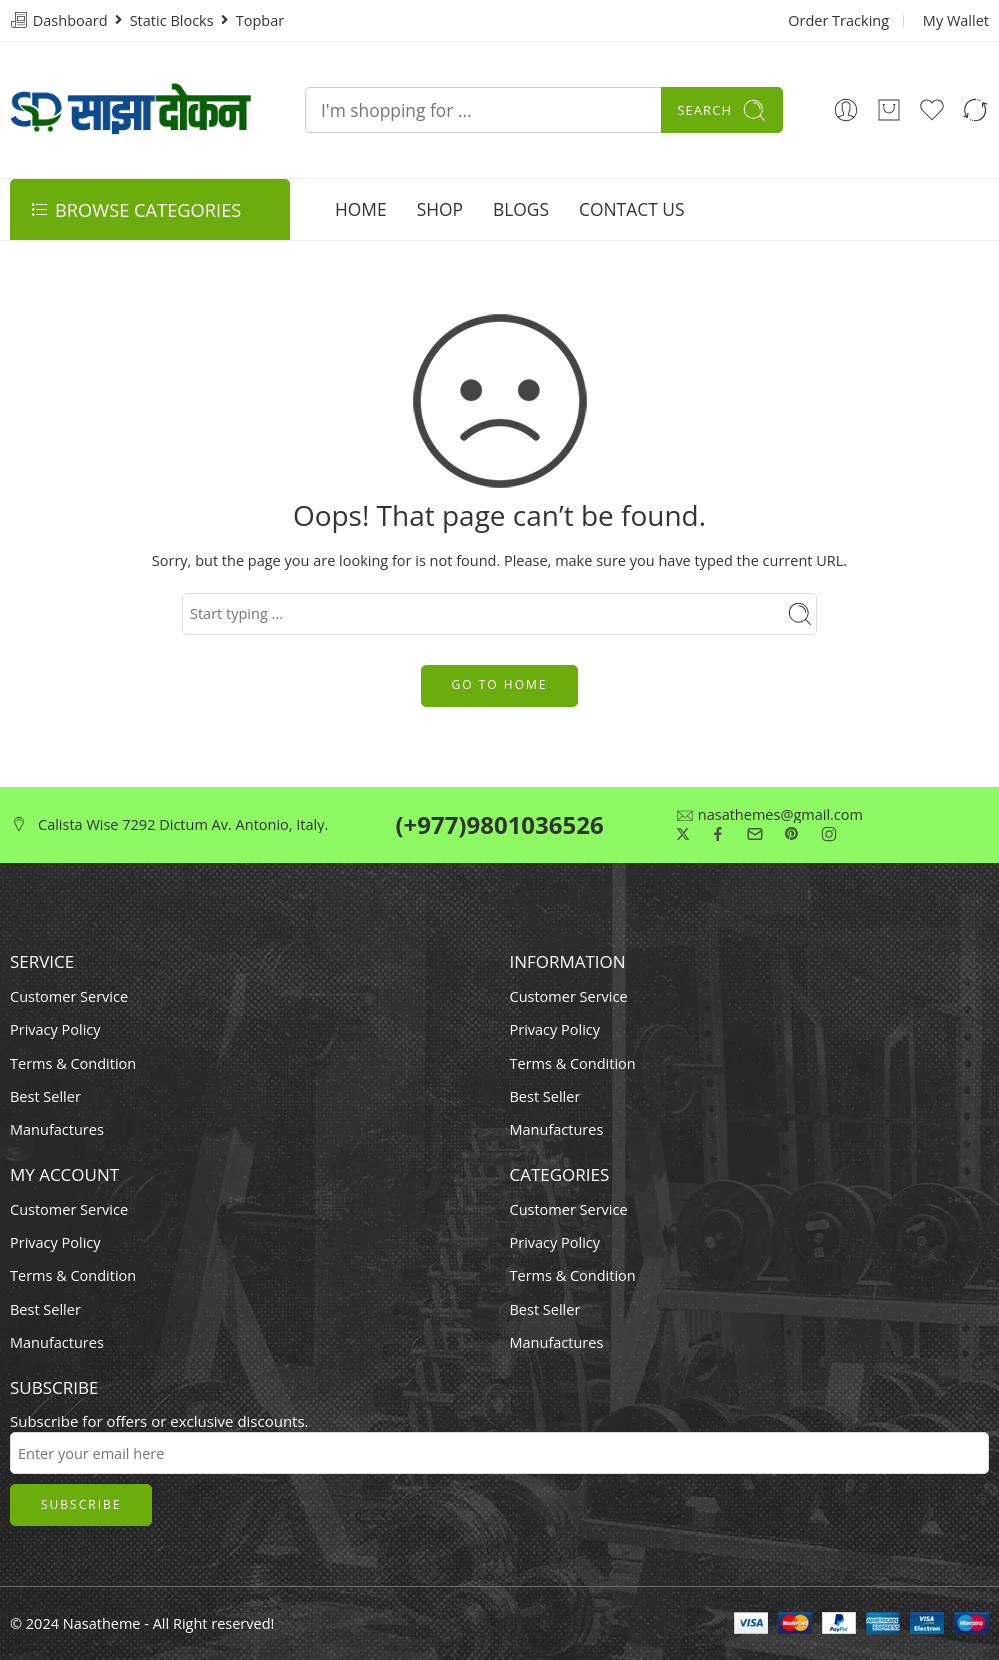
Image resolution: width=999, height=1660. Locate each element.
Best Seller (45, 1096)
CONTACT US (631, 209)
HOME (361, 209)
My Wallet (956, 20)
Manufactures (57, 1129)
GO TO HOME (500, 684)
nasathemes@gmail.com (780, 815)
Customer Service (69, 996)
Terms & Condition (73, 1063)
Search (722, 110)
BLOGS (521, 209)
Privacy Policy (55, 1029)
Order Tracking (838, 20)
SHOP (440, 209)
